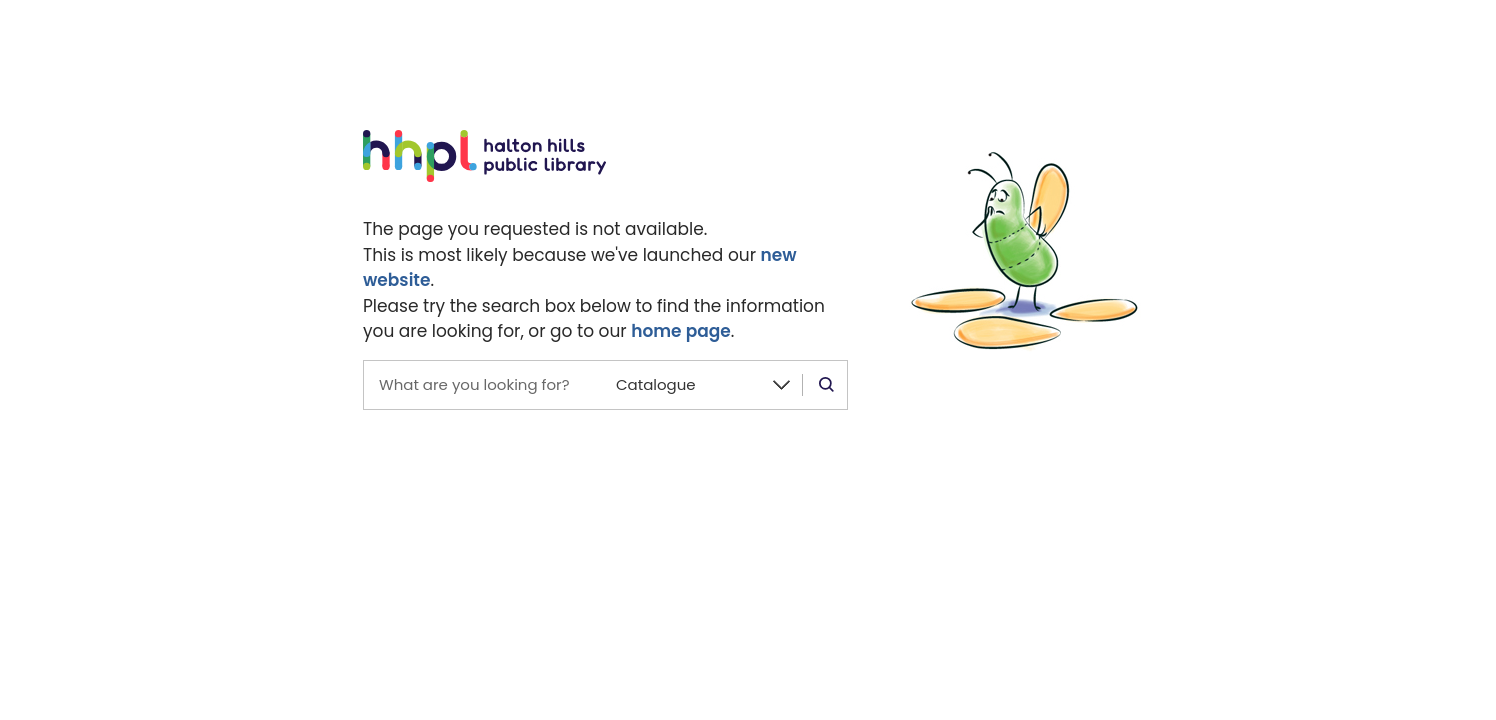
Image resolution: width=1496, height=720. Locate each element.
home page (681, 331)
